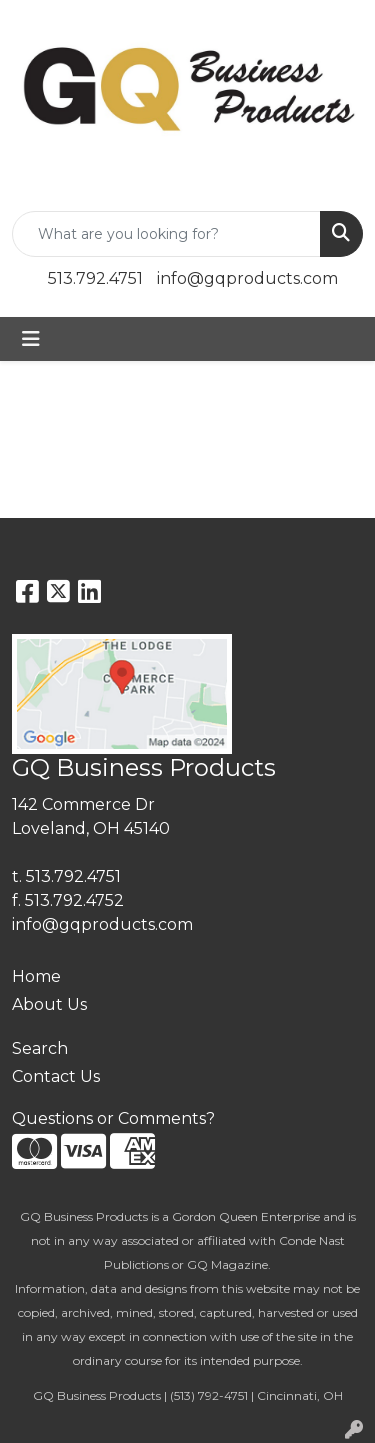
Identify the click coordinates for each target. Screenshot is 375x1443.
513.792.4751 (95, 278)
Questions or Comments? (113, 1118)
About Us (49, 1004)
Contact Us (56, 1076)
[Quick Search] (166, 234)
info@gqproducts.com (247, 278)
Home (36, 976)
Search (40, 1048)
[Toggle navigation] (31, 339)
